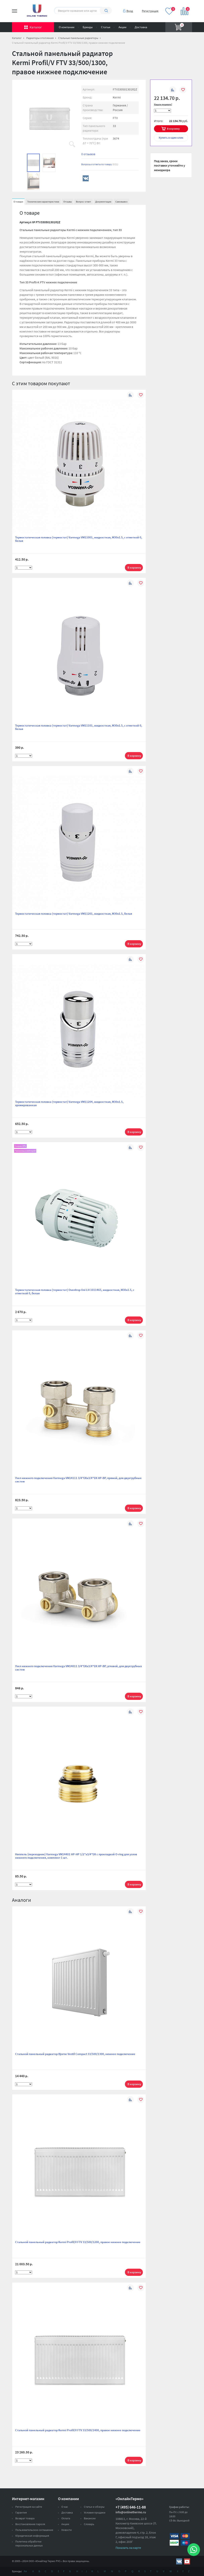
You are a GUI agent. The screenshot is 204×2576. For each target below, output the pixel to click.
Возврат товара (24, 2518)
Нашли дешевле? (163, 104)
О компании (66, 27)
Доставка (141, 27)
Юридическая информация (32, 2535)
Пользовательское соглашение (34, 2530)
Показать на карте (128, 2548)
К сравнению (172, 90)
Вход (130, 11)
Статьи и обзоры (94, 2506)
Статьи (105, 27)
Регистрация (150, 11)
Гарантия (21, 2512)
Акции (122, 27)
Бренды (88, 27)
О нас (64, 2506)
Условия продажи (94, 2512)
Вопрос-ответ (83, 201)
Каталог (36, 27)
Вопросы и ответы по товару (99, 164)
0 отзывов (88, 154)
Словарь (89, 2524)
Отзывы (67, 201)
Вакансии (90, 2518)
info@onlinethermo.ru (131, 2512)
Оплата (65, 2518)
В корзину (173, 128)
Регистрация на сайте (28, 2506)
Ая (25, 2571)
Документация (103, 201)
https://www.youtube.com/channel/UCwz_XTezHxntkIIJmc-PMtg (187, 2561)
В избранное (182, 90)
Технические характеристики (43, 201)
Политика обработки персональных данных (29, 2543)
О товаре (18, 201)
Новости (66, 2530)
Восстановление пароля (30, 2524)
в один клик (171, 137)
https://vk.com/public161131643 (179, 2561)
